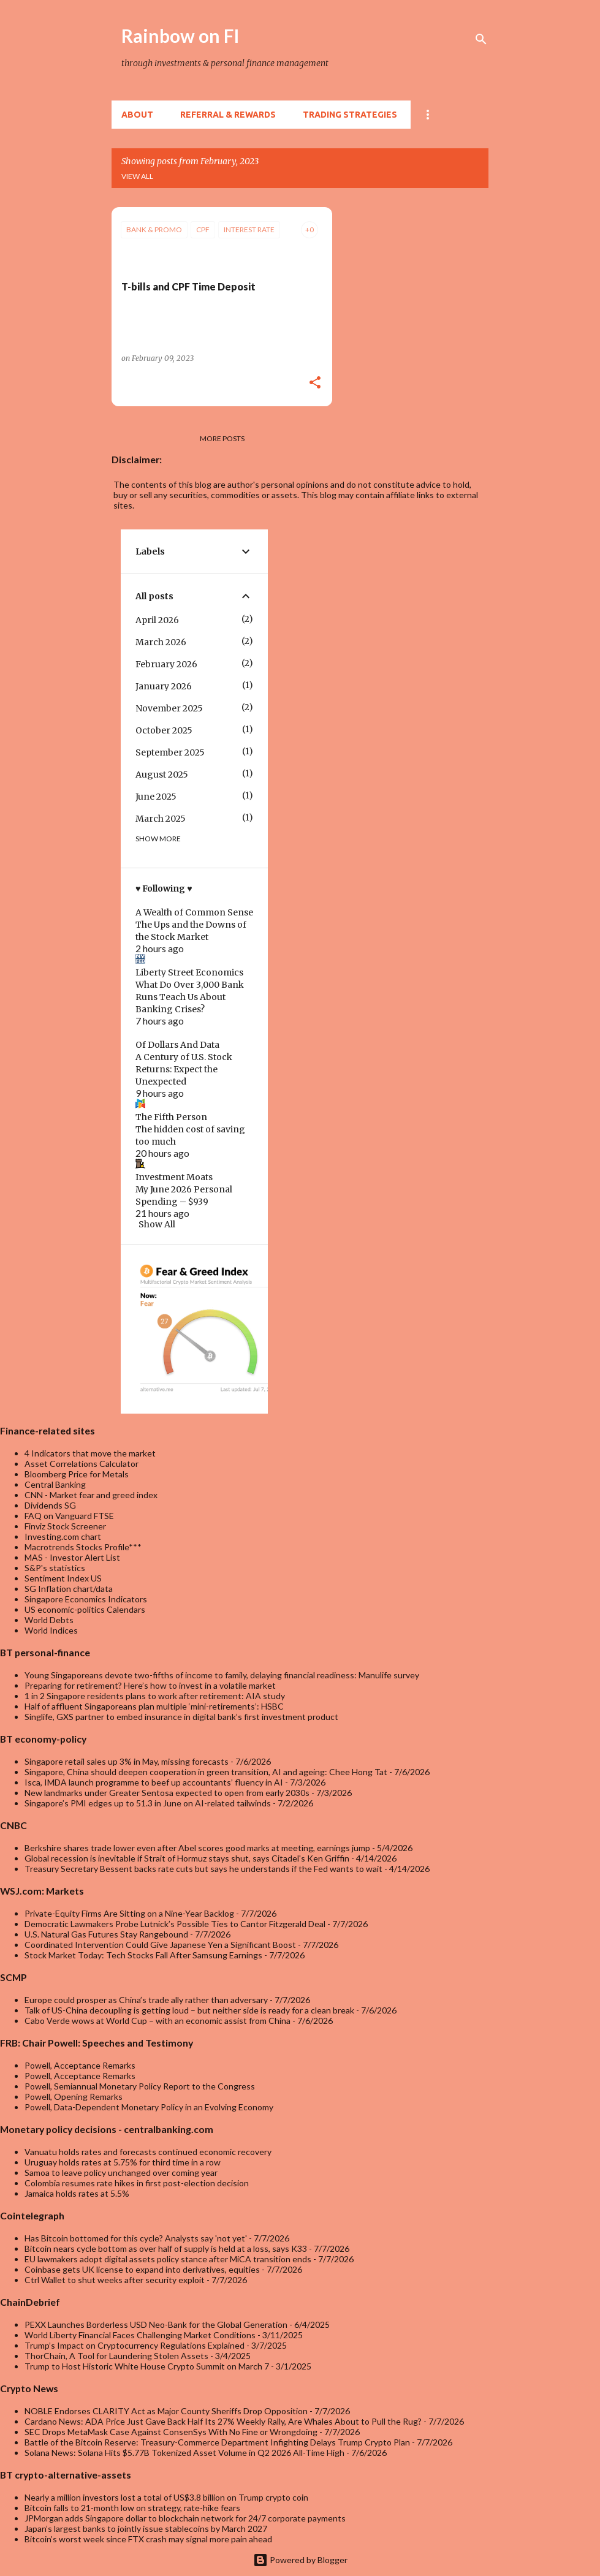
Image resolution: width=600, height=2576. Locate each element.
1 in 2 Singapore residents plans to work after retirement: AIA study (155, 1696)
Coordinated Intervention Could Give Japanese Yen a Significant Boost (160, 1944)
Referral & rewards (228, 114)
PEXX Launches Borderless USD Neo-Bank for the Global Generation (156, 2324)
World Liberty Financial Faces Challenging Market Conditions (140, 2335)
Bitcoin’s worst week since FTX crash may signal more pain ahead (148, 2539)
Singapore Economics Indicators (86, 1599)
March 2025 (160, 818)
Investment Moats (174, 1177)
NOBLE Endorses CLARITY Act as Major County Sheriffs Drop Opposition (166, 2411)
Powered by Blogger (300, 2560)
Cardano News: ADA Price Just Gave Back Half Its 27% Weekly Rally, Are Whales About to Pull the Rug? (223, 2421)
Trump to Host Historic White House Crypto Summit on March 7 (147, 2366)
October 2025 (163, 730)
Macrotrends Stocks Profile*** (83, 1547)
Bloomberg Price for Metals (77, 1474)
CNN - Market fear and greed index (91, 1495)
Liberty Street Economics (189, 972)
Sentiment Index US (63, 1578)
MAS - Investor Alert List (72, 1557)
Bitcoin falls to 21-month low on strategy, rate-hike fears (132, 2507)
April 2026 (157, 620)
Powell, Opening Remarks (74, 2096)
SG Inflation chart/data (69, 1588)
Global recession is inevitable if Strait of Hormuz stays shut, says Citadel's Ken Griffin (187, 1858)
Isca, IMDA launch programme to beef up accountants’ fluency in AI (154, 1782)
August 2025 (161, 774)
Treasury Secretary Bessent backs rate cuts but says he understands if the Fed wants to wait (203, 1868)
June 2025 (156, 796)
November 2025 (169, 708)
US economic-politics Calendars (85, 1609)
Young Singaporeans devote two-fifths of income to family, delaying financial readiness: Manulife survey (222, 1675)
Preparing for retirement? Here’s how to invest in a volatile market (150, 1685)
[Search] (481, 39)
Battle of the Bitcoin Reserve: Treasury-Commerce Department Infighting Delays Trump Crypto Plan (217, 2442)
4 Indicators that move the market (90, 1453)
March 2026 (160, 642)
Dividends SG (50, 1505)
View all (137, 176)
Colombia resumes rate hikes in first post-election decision (137, 2183)
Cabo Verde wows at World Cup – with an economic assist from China (158, 2020)
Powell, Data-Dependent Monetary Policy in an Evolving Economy (149, 2107)
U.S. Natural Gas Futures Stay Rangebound (106, 1934)
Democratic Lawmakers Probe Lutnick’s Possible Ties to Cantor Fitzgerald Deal (175, 1924)
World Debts (49, 1620)
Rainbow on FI (180, 36)
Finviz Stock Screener (65, 1526)
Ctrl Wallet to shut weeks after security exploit (115, 2280)
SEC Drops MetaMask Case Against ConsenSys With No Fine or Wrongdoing (171, 2431)
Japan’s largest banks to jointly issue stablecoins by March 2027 (146, 2528)
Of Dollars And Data (177, 1044)
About (137, 114)
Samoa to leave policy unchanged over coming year (121, 2172)
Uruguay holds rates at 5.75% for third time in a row (123, 2162)
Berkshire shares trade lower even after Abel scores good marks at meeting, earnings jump (197, 1848)
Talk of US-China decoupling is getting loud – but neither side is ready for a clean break (189, 2010)
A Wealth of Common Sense (194, 912)
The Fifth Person (171, 1117)
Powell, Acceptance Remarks (80, 2065)
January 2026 (163, 686)
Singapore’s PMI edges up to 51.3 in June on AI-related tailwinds (148, 1803)
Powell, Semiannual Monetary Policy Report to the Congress (140, 2086)
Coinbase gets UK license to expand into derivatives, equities (142, 2269)
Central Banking (55, 1484)
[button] (315, 383)
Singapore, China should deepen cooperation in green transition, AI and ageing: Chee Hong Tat (206, 1772)
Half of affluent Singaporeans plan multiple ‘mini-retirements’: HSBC (154, 1706)
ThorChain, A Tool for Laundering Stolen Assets (116, 2356)
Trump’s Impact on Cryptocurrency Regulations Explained (135, 2345)
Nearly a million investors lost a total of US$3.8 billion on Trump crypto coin (166, 2497)
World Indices (51, 1630)
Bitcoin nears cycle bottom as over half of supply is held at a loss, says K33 (166, 2248)
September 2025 (170, 752)
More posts (222, 438)
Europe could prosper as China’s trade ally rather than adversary (146, 2000)
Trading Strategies (350, 114)
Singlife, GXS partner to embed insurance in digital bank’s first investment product (181, 1716)
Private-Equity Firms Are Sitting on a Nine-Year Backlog (129, 1913)
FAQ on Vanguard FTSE (69, 1515)
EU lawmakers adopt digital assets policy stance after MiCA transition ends (168, 2259)
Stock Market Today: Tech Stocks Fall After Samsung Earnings (143, 1955)
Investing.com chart (63, 1536)
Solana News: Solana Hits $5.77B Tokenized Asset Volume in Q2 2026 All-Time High (184, 2452)
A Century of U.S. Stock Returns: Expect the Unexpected (183, 1069)
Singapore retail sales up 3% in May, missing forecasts (127, 1761)
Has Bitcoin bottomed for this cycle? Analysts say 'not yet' (136, 2238)
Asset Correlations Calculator (82, 1463)
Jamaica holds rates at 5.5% (77, 2193)
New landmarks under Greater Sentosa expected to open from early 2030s (167, 1792)
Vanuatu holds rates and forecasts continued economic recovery (148, 2151)
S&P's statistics (55, 1568)
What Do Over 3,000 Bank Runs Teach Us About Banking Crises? (189, 997)
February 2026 (166, 664)
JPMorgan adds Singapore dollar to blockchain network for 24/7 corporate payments (185, 2518)
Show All (157, 1224)
